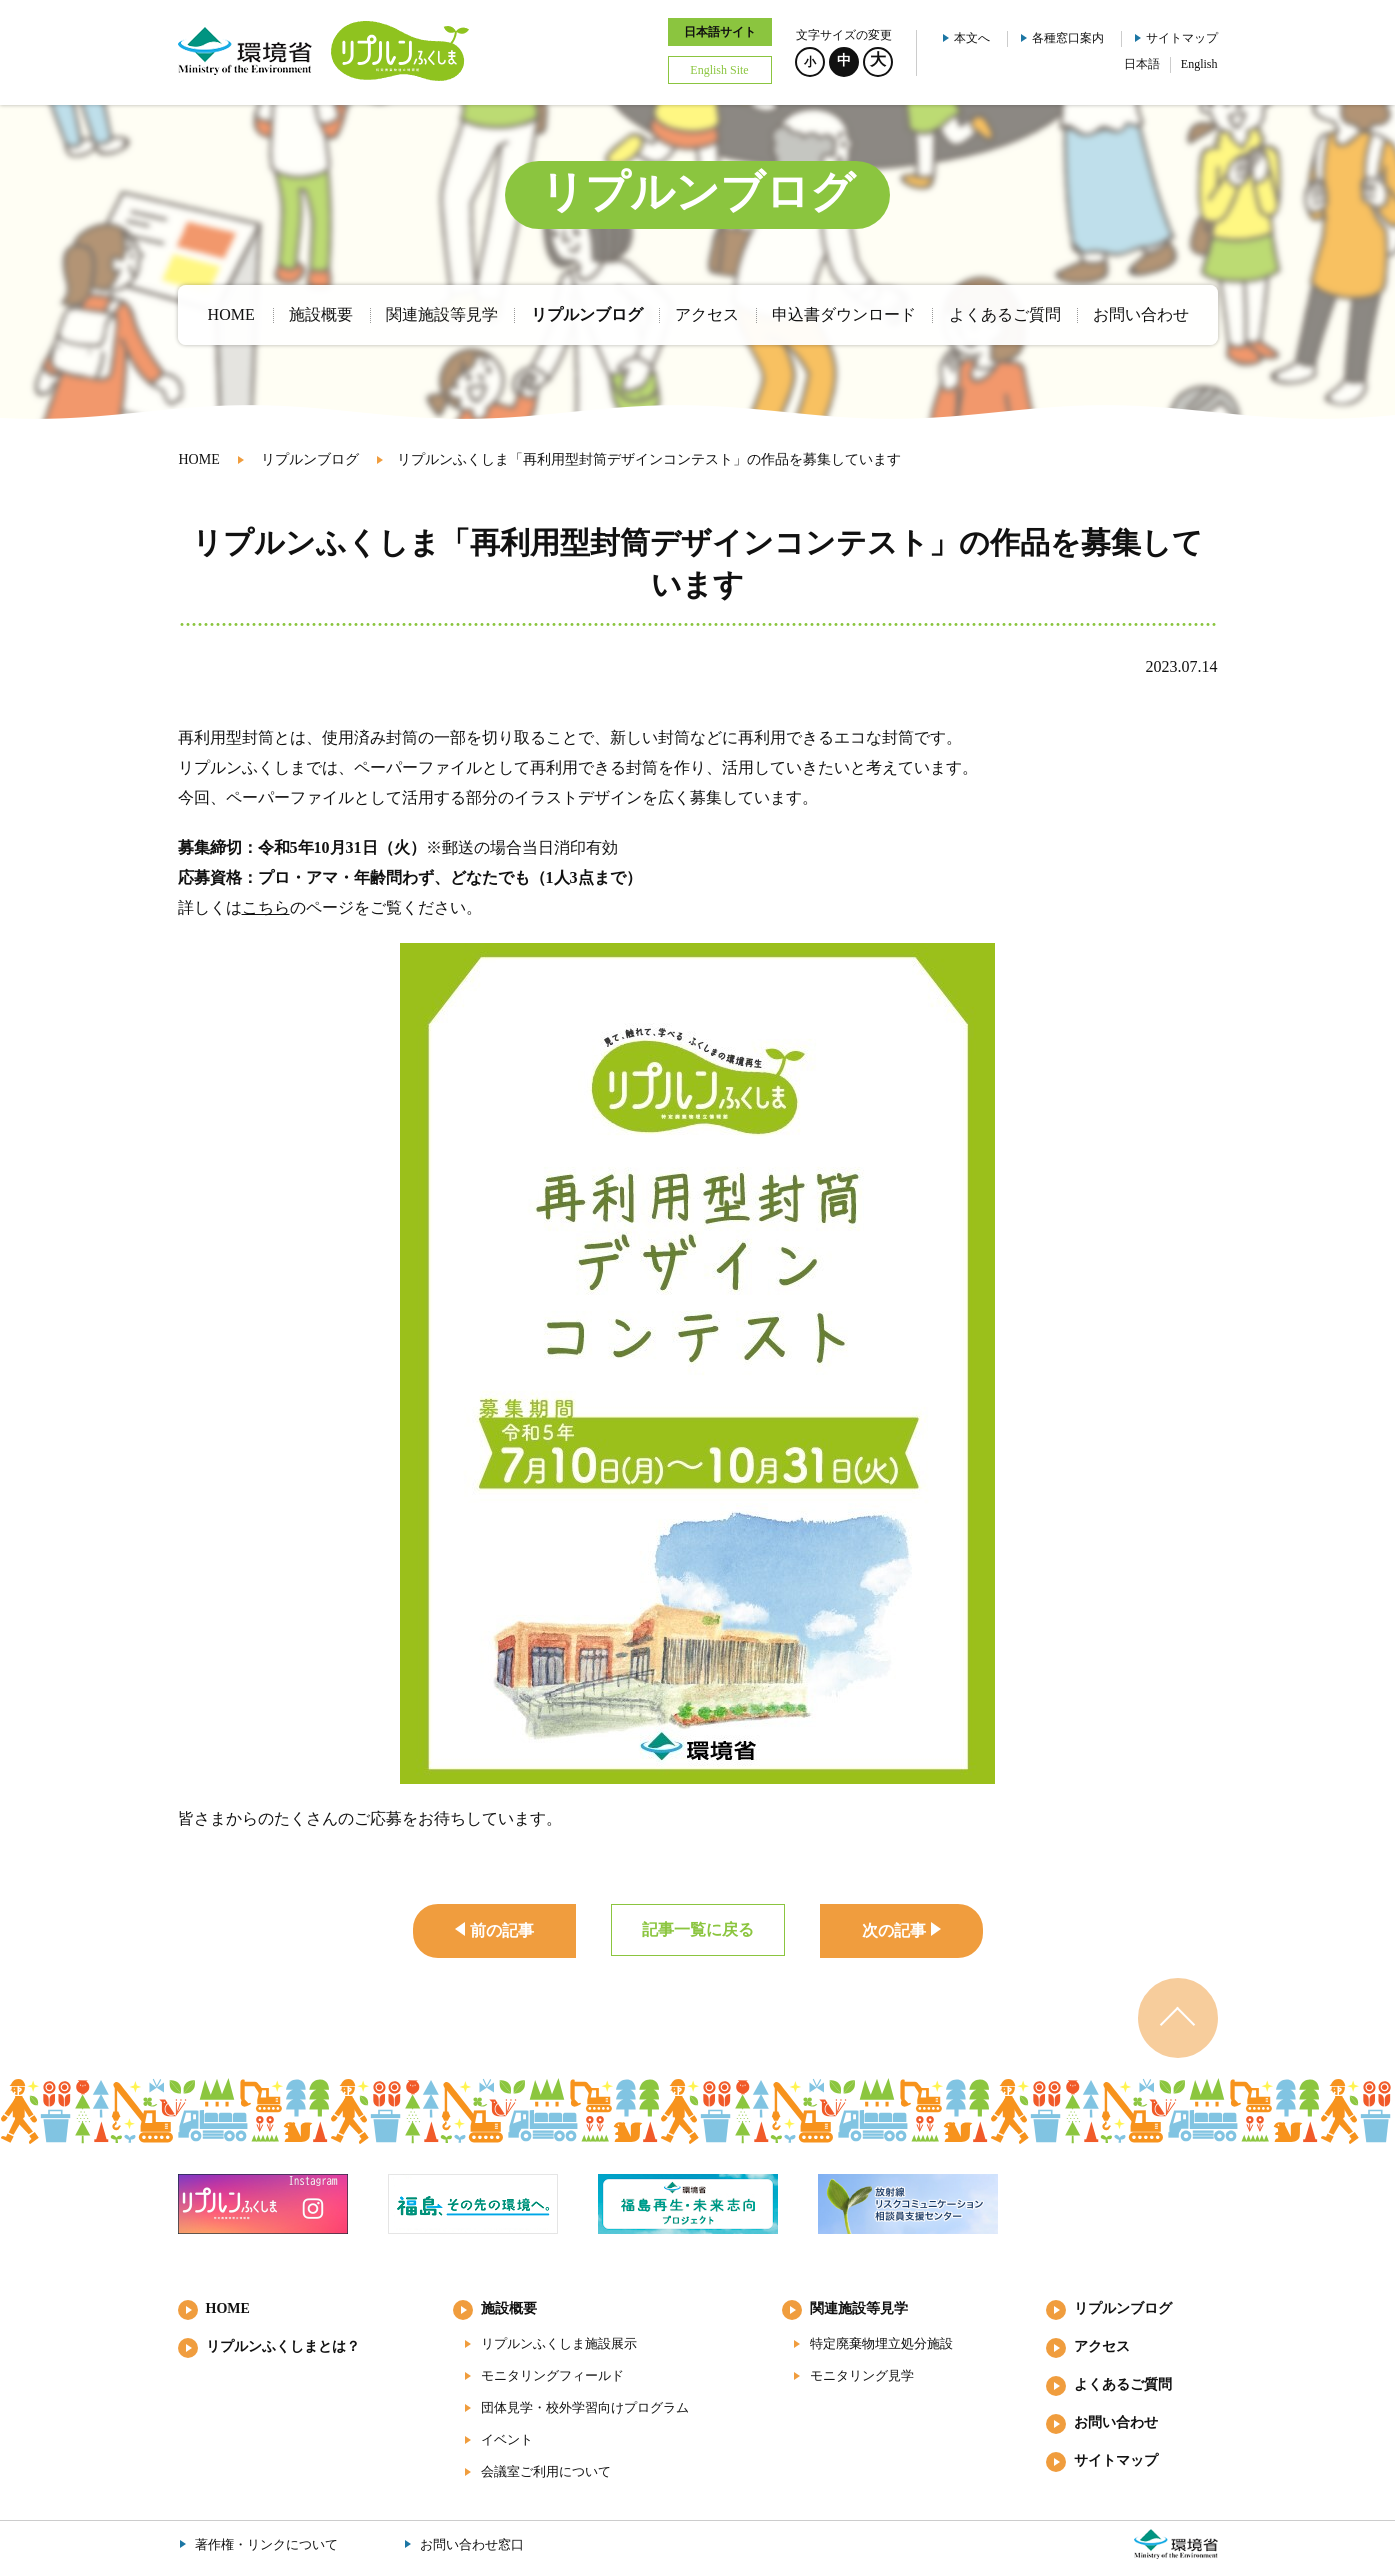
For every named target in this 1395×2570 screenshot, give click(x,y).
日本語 (1142, 64)
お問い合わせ (1116, 2422)
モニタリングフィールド (552, 2375)
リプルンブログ (310, 459)
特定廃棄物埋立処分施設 (881, 2343)
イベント (507, 2439)
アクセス (1102, 2346)
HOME (199, 459)
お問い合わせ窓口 (472, 2544)
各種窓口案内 (1068, 38)
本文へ (972, 38)
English (1199, 64)
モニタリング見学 (862, 2375)
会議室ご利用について (546, 2471)
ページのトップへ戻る (1178, 2018)
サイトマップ (1182, 38)
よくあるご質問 (1123, 2384)
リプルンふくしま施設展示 (559, 2343)
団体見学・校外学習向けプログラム (585, 2407)
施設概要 (509, 2308)
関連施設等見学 (859, 2308)
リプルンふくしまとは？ (283, 2346)
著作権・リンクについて (266, 2544)
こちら (266, 907)
